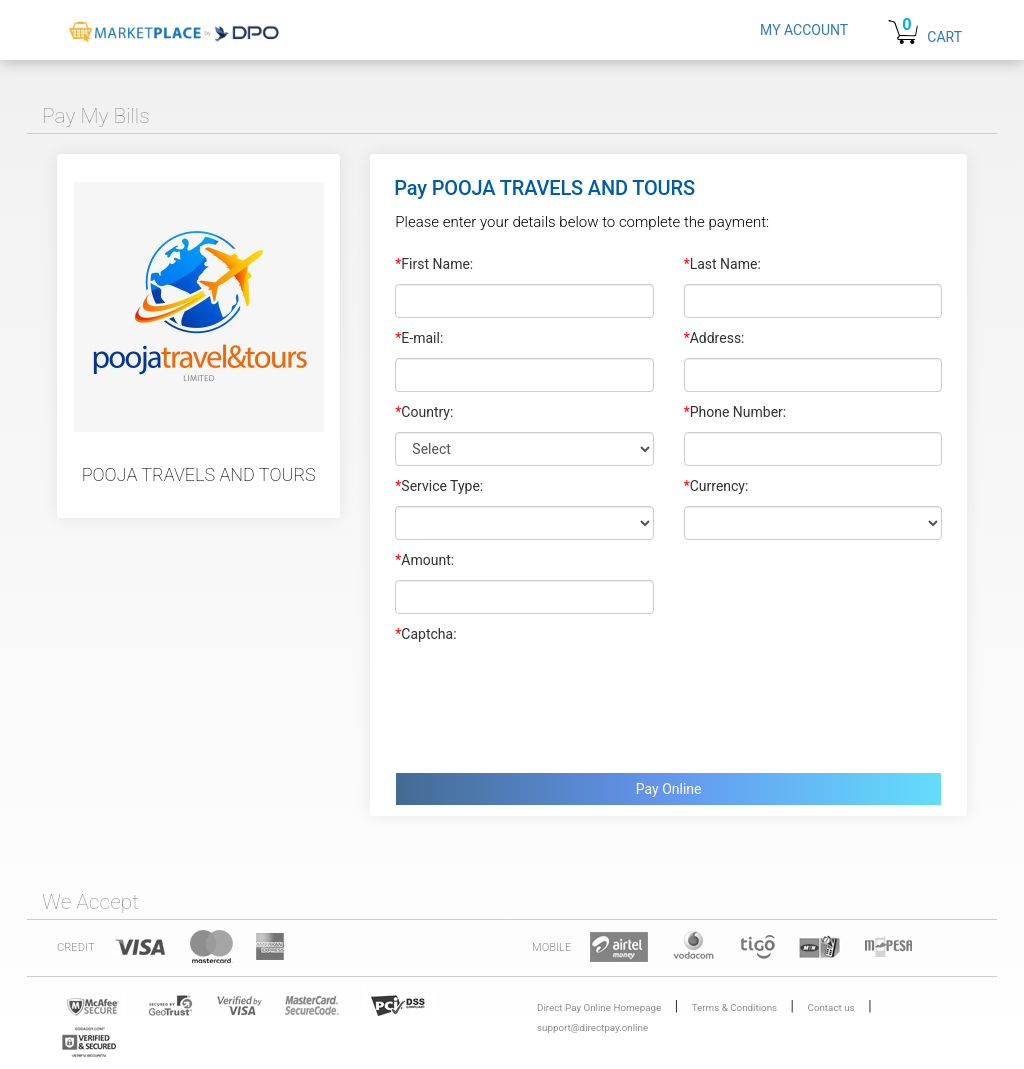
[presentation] (547, 703)
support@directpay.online (592, 1027)
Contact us (831, 1007)
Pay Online (669, 789)
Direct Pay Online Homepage (599, 1007)
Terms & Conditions (734, 1007)
